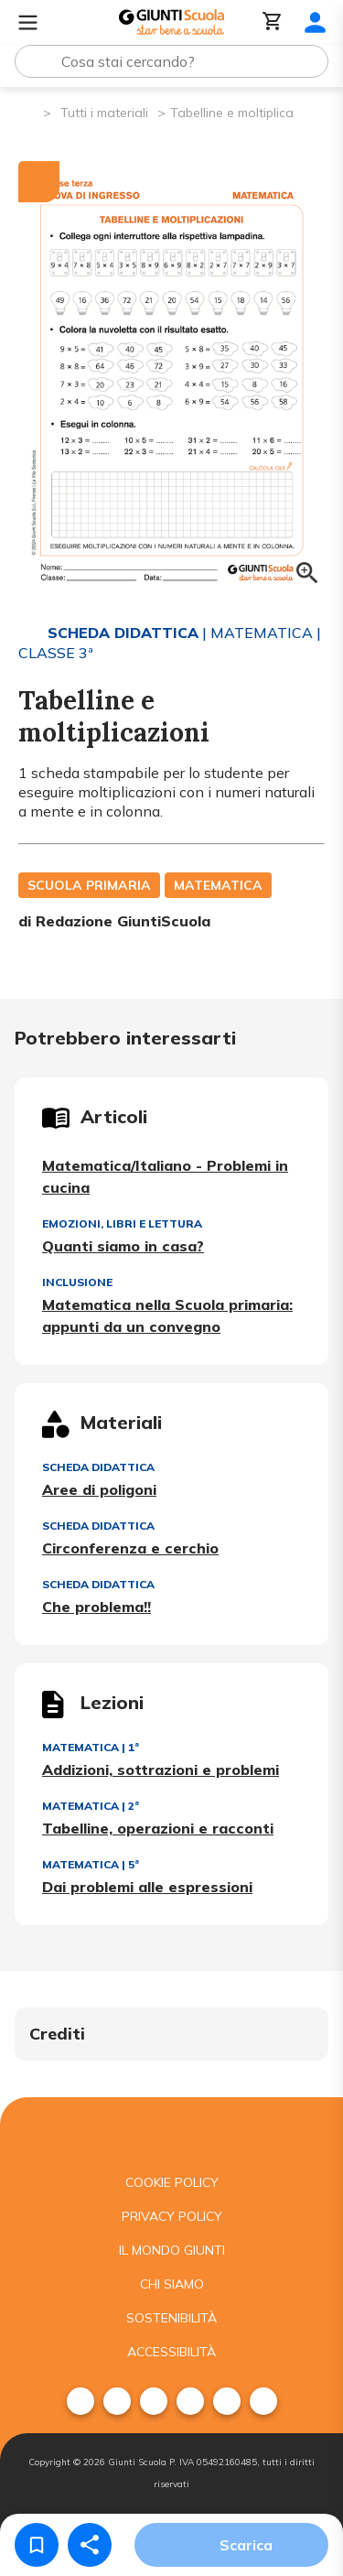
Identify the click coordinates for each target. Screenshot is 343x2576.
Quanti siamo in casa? (123, 1246)
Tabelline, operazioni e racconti (157, 1828)
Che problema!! (96, 1606)
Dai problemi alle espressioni (147, 1887)
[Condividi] (90, 2545)
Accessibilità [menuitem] (171, 2351)
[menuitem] (80, 2401)
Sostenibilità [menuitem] (171, 2318)
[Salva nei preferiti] (37, 2545)
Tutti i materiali (104, 112)
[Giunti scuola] (171, 2131)
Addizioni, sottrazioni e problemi (160, 1769)
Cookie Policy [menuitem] (172, 2182)
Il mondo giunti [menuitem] (172, 2250)
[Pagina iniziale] (27, 111)
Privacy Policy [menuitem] (172, 2216)
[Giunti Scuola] (171, 22)
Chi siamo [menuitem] (172, 2284)
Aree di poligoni (99, 1489)
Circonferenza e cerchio (130, 1548)
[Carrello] (273, 22)
